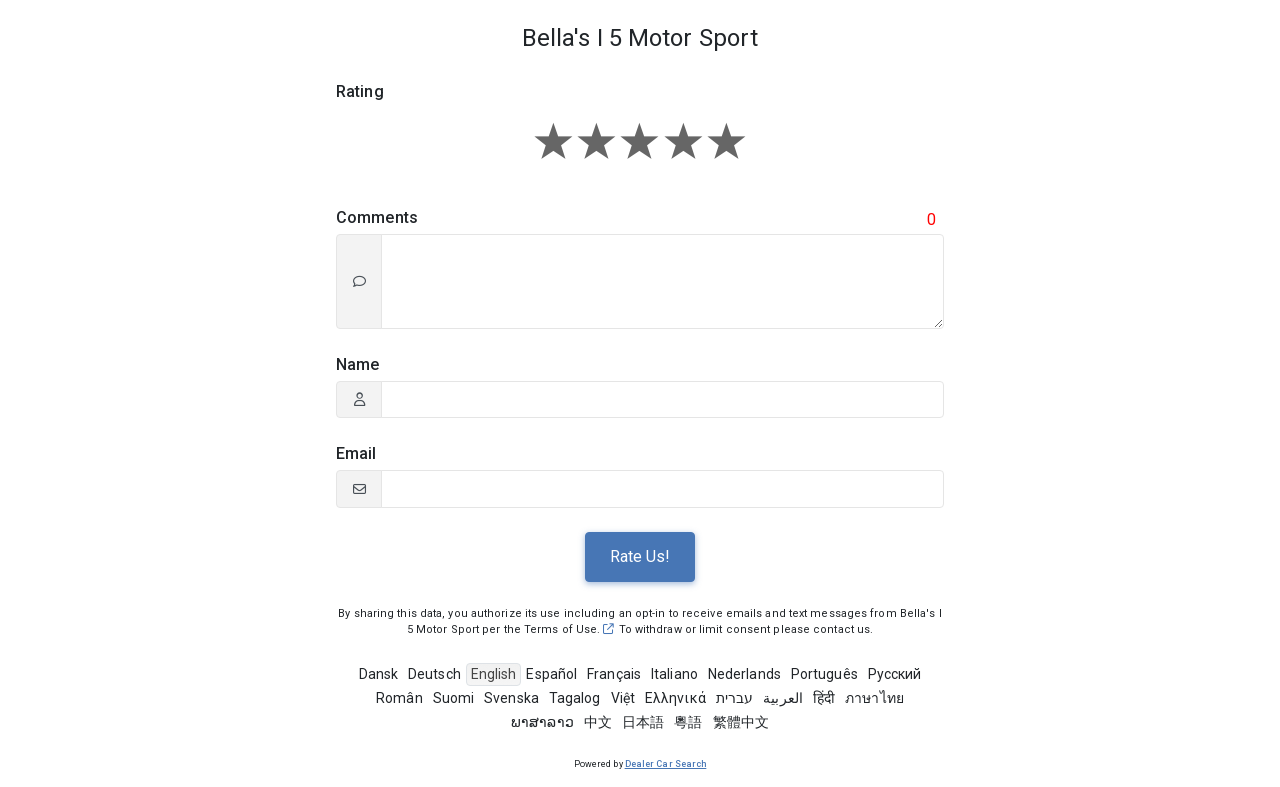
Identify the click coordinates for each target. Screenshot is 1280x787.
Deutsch (434, 674)
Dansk (379, 674)
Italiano (674, 674)
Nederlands (744, 674)
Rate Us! (640, 556)
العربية (783, 698)
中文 (598, 722)
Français (614, 674)
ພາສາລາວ (542, 722)
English (494, 674)
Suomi (454, 698)
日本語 (643, 722)
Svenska (511, 698)
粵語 (688, 722)
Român (399, 698)
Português (824, 674)
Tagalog (575, 698)
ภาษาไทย (874, 698)
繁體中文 (741, 722)
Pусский (895, 674)
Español (551, 674)
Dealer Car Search (666, 764)
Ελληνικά (675, 698)
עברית (735, 698)
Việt (623, 698)
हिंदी (824, 698)
